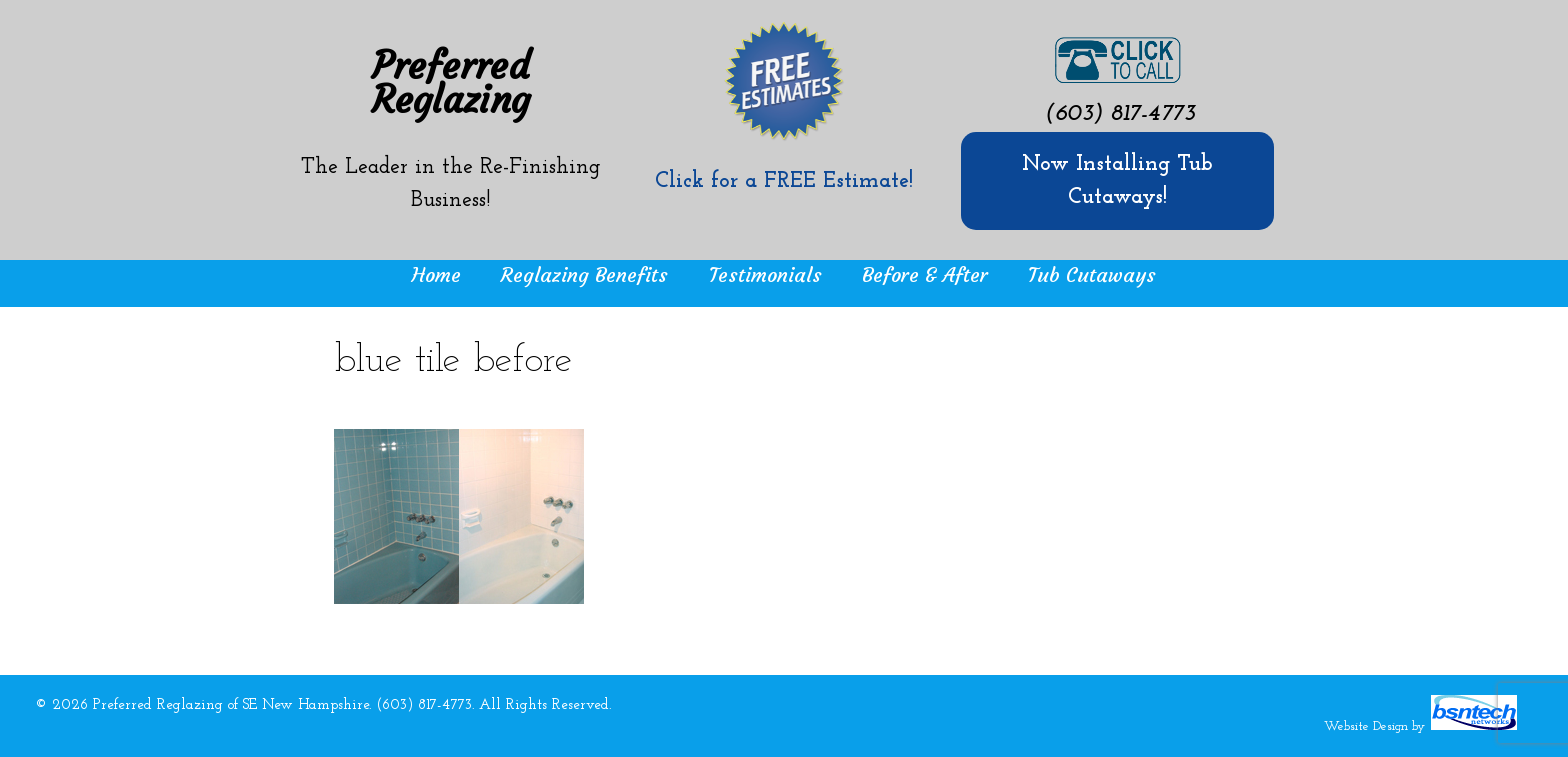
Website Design (1366, 726)
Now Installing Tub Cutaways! (1117, 181)
